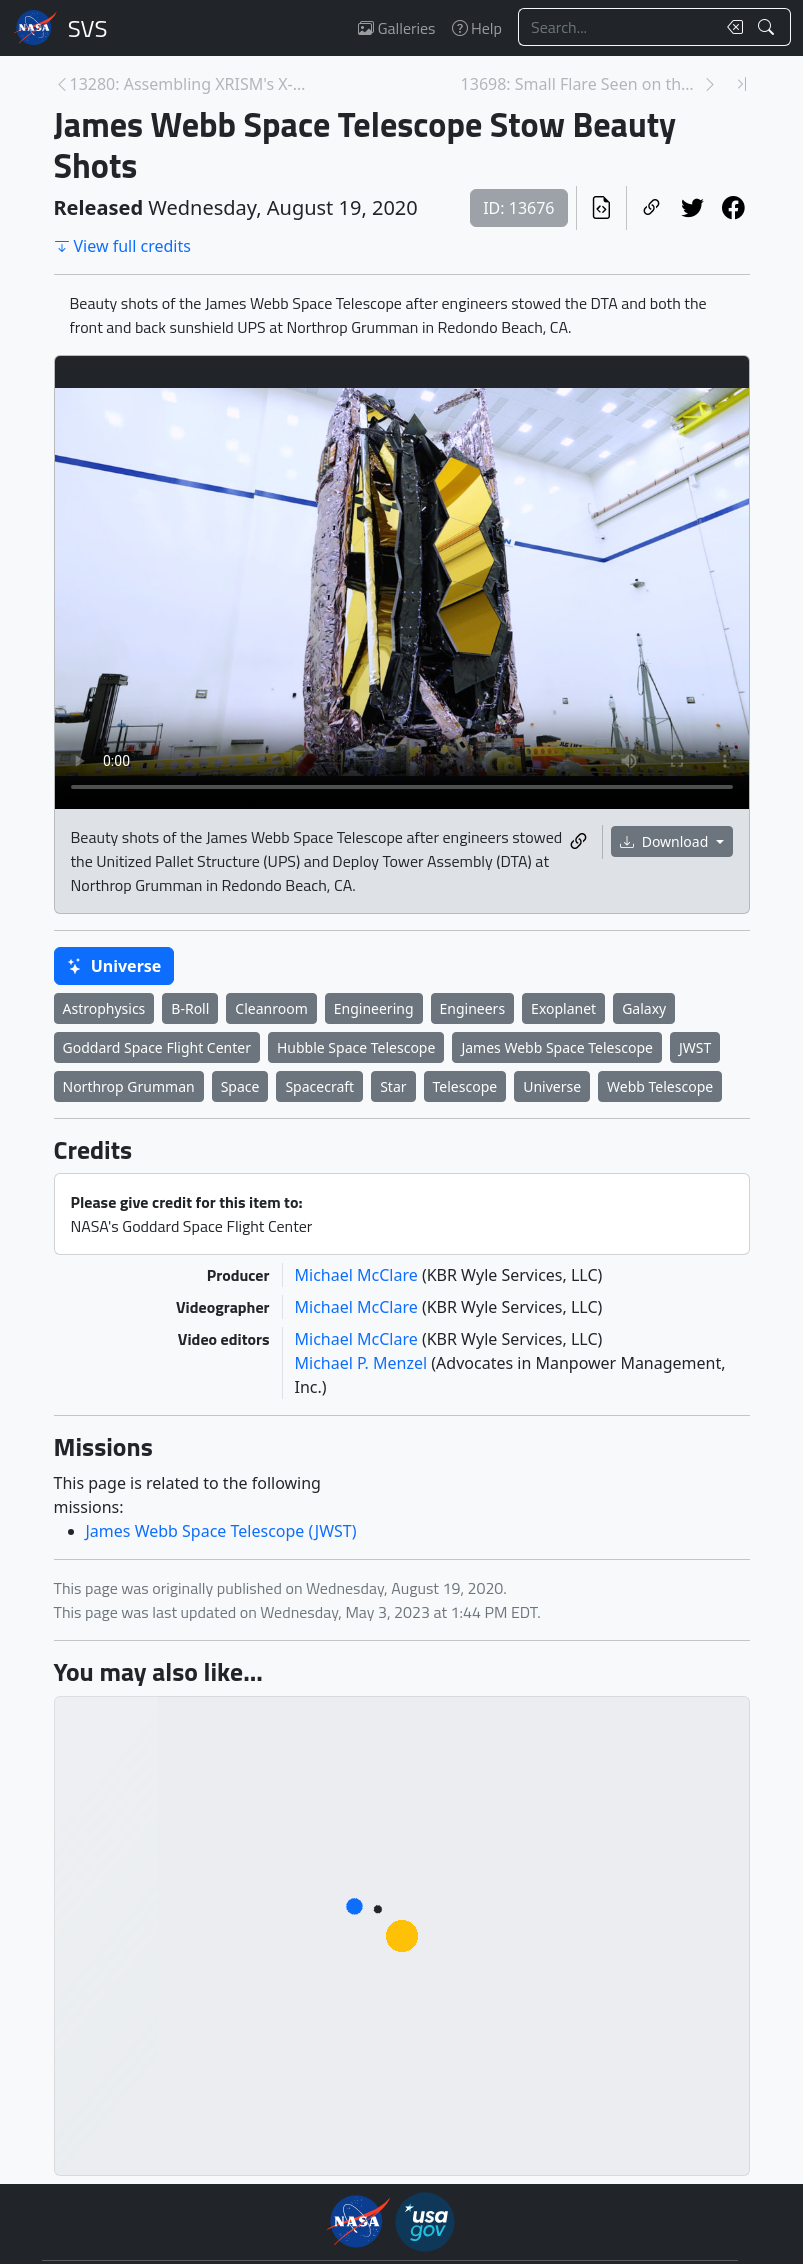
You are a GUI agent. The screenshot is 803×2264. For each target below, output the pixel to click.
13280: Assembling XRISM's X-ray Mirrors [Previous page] (190, 84)
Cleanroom (271, 1008)
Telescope (465, 1086)
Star (393, 1086)
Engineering (374, 1008)
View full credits (122, 246)
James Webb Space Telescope (557, 1047)
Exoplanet (563, 1008)
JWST (695, 1047)
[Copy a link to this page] (651, 208)
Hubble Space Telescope (356, 1047)
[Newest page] (742, 84)
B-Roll (190, 1008)
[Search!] (768, 27)
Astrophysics (104, 1008)
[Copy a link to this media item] (578, 842)
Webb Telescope (660, 1086)
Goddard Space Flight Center (157, 1047)
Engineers (473, 1008)
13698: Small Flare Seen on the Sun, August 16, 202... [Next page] (581, 84)
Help (477, 28)
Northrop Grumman (129, 1086)
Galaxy (644, 1008)
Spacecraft (319, 1086)
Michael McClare (358, 1275)
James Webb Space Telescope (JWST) (221, 1531)
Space (240, 1086)
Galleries (396, 28)
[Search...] (617, 27)
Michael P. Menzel (363, 1363)
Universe (114, 966)
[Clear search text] (731, 27)
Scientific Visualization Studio (88, 28)
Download (666, 841)
